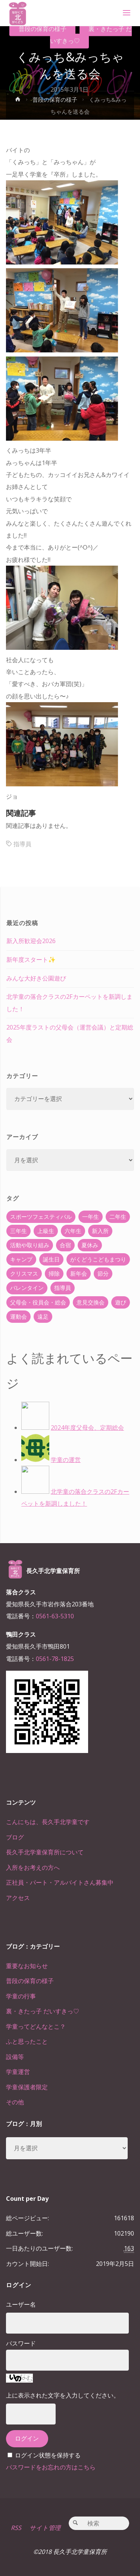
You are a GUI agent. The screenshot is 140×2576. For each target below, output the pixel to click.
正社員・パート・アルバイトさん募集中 (59, 1882)
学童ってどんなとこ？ (36, 2026)
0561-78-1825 (55, 1659)
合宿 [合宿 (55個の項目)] (65, 1245)
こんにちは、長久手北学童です (48, 1822)
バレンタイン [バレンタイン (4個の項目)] (27, 1287)
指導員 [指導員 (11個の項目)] (62, 1287)
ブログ (15, 1837)
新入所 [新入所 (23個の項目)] (100, 1231)
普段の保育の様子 (42, 29)
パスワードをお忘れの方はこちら (51, 2467)
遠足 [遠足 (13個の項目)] (43, 1316)
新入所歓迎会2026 (31, 941)
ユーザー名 (21, 2304)
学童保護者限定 (27, 2087)
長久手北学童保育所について (45, 1852)
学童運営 (18, 2072)
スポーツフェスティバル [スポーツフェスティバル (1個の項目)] (41, 1216)
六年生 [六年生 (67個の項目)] (73, 1231)
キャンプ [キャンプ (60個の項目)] (21, 1259)
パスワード (21, 2343)
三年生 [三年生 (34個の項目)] (18, 1231)
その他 (15, 2102)
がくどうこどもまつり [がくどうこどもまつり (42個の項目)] (98, 1259)
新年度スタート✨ (31, 959)
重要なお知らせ (27, 1966)
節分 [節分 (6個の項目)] (103, 1273)
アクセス (18, 1898)
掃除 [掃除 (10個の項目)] (54, 1273)
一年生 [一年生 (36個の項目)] (90, 1216)
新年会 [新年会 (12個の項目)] (78, 1273)
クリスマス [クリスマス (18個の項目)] (24, 1273)
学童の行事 (21, 1996)
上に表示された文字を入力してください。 (62, 2395)
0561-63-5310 (55, 1616)
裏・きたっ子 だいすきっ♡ (91, 35)
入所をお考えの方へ (33, 1867)
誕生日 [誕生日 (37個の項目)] (51, 1259)
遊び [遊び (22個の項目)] (120, 1302)
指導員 (22, 844)
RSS (16, 2528)
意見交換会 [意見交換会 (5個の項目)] (91, 1302)
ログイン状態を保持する (48, 2455)
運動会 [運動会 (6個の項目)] (18, 1316)
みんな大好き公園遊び (36, 978)
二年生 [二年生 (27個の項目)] (117, 1216)
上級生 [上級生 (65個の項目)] (45, 1231)
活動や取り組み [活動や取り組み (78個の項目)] (29, 1245)
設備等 (15, 2057)
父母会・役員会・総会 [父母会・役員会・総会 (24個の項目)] (38, 1302)
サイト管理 (44, 2528)
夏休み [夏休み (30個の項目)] (89, 1245)
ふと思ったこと (27, 2041)
